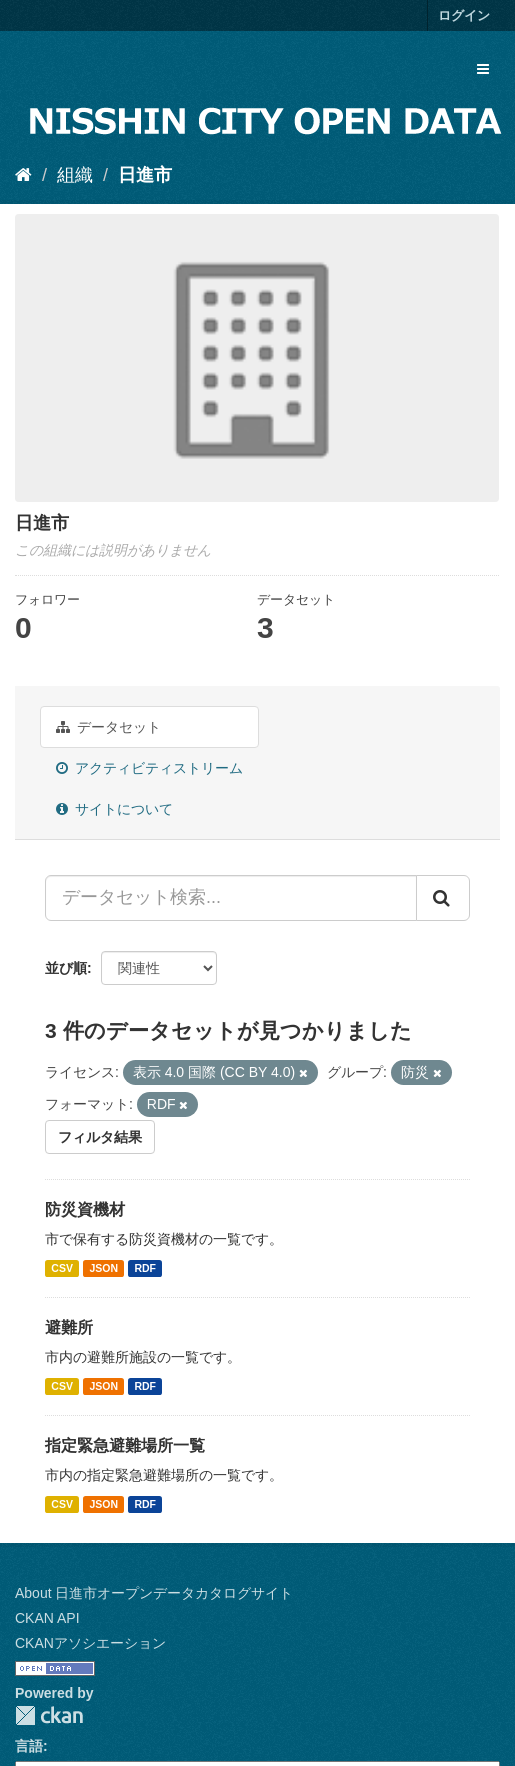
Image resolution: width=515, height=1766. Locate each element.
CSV (62, 1268)
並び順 (66, 968)
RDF (145, 1268)
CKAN (49, 1715)
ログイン (464, 15)
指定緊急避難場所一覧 (125, 1445)
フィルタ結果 (100, 1137)
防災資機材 (85, 1209)
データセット (108, 727)
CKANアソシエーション (90, 1643)
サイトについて (114, 809)
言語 (29, 1746)
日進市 (145, 175)
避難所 (69, 1327)
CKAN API (47, 1618)
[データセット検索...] (231, 898)
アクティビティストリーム (149, 768)
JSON (103, 1268)
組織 (75, 175)
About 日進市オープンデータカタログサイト (154, 1593)
